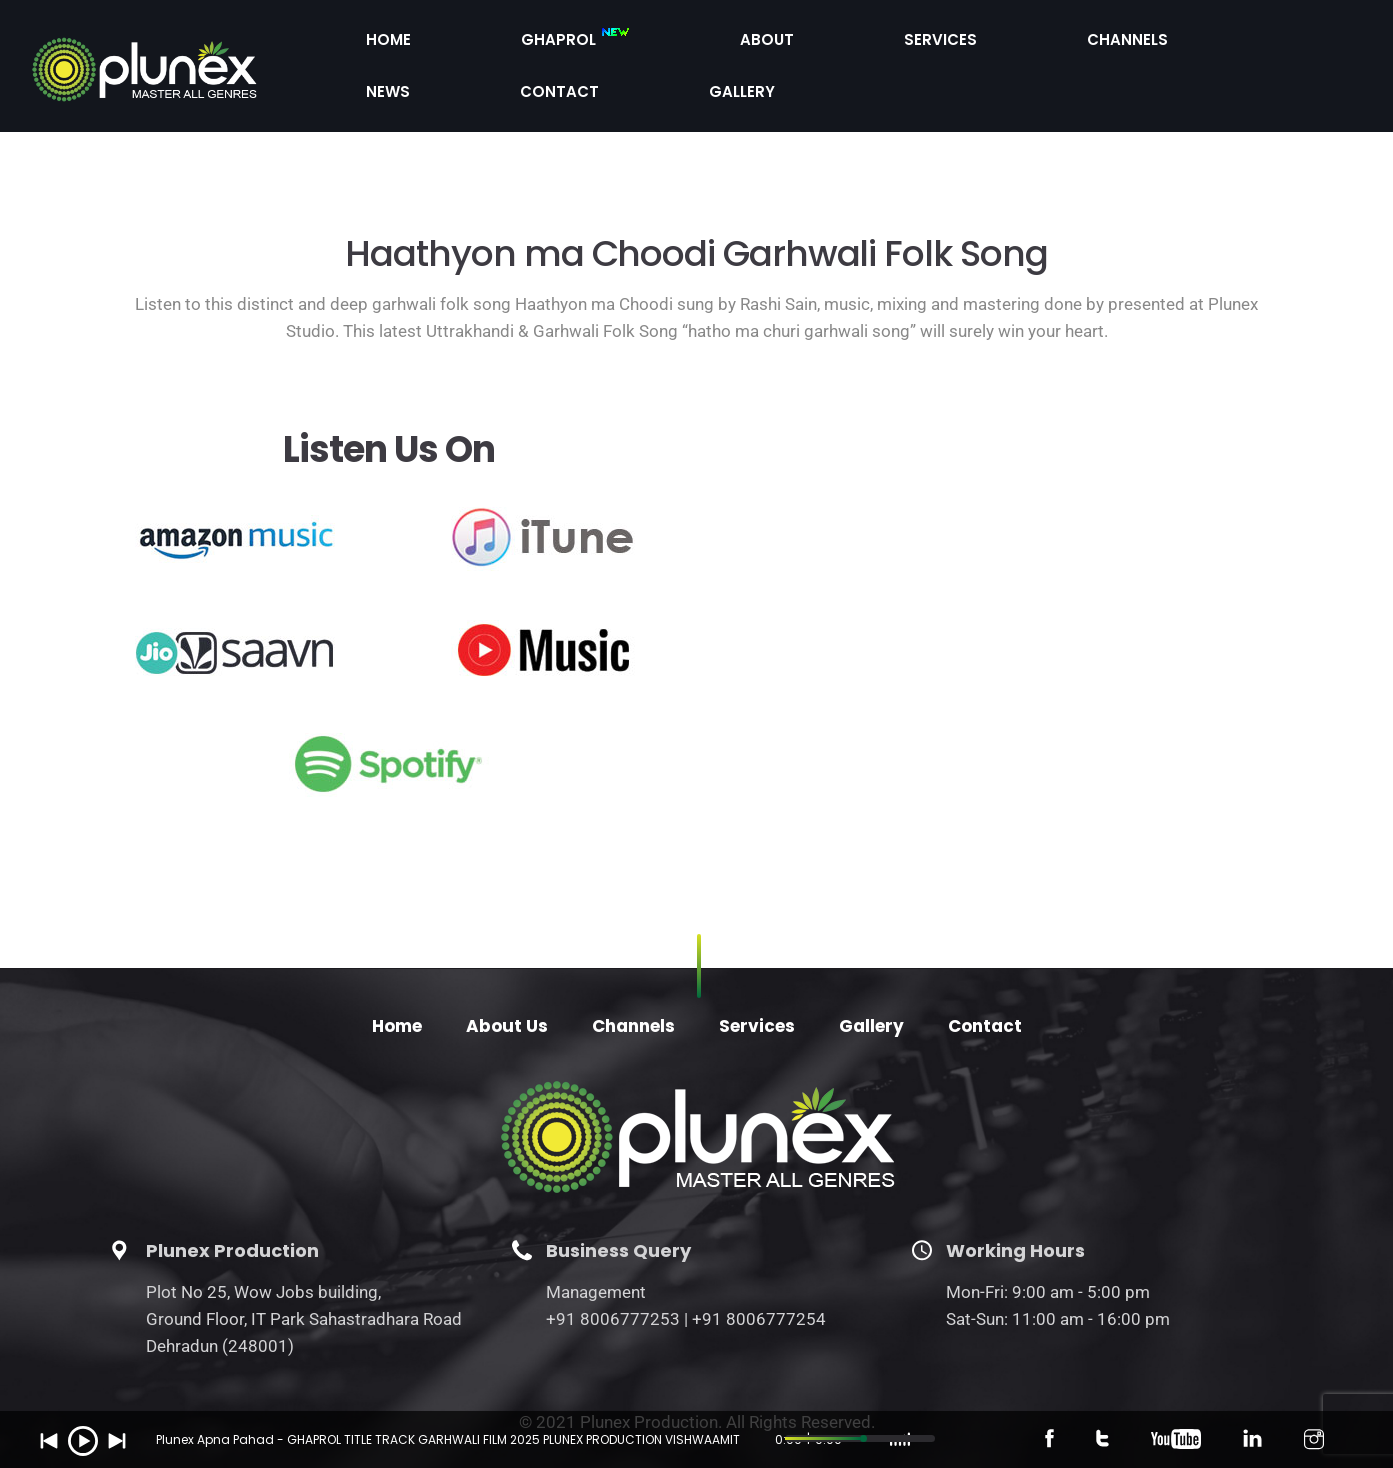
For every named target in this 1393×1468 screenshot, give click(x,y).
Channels (975, 43)
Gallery (1301, 43)
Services (857, 43)
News (1081, 43)
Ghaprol (628, 45)
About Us (507, 983)
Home (509, 43)
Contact (1186, 43)
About (751, 43)
